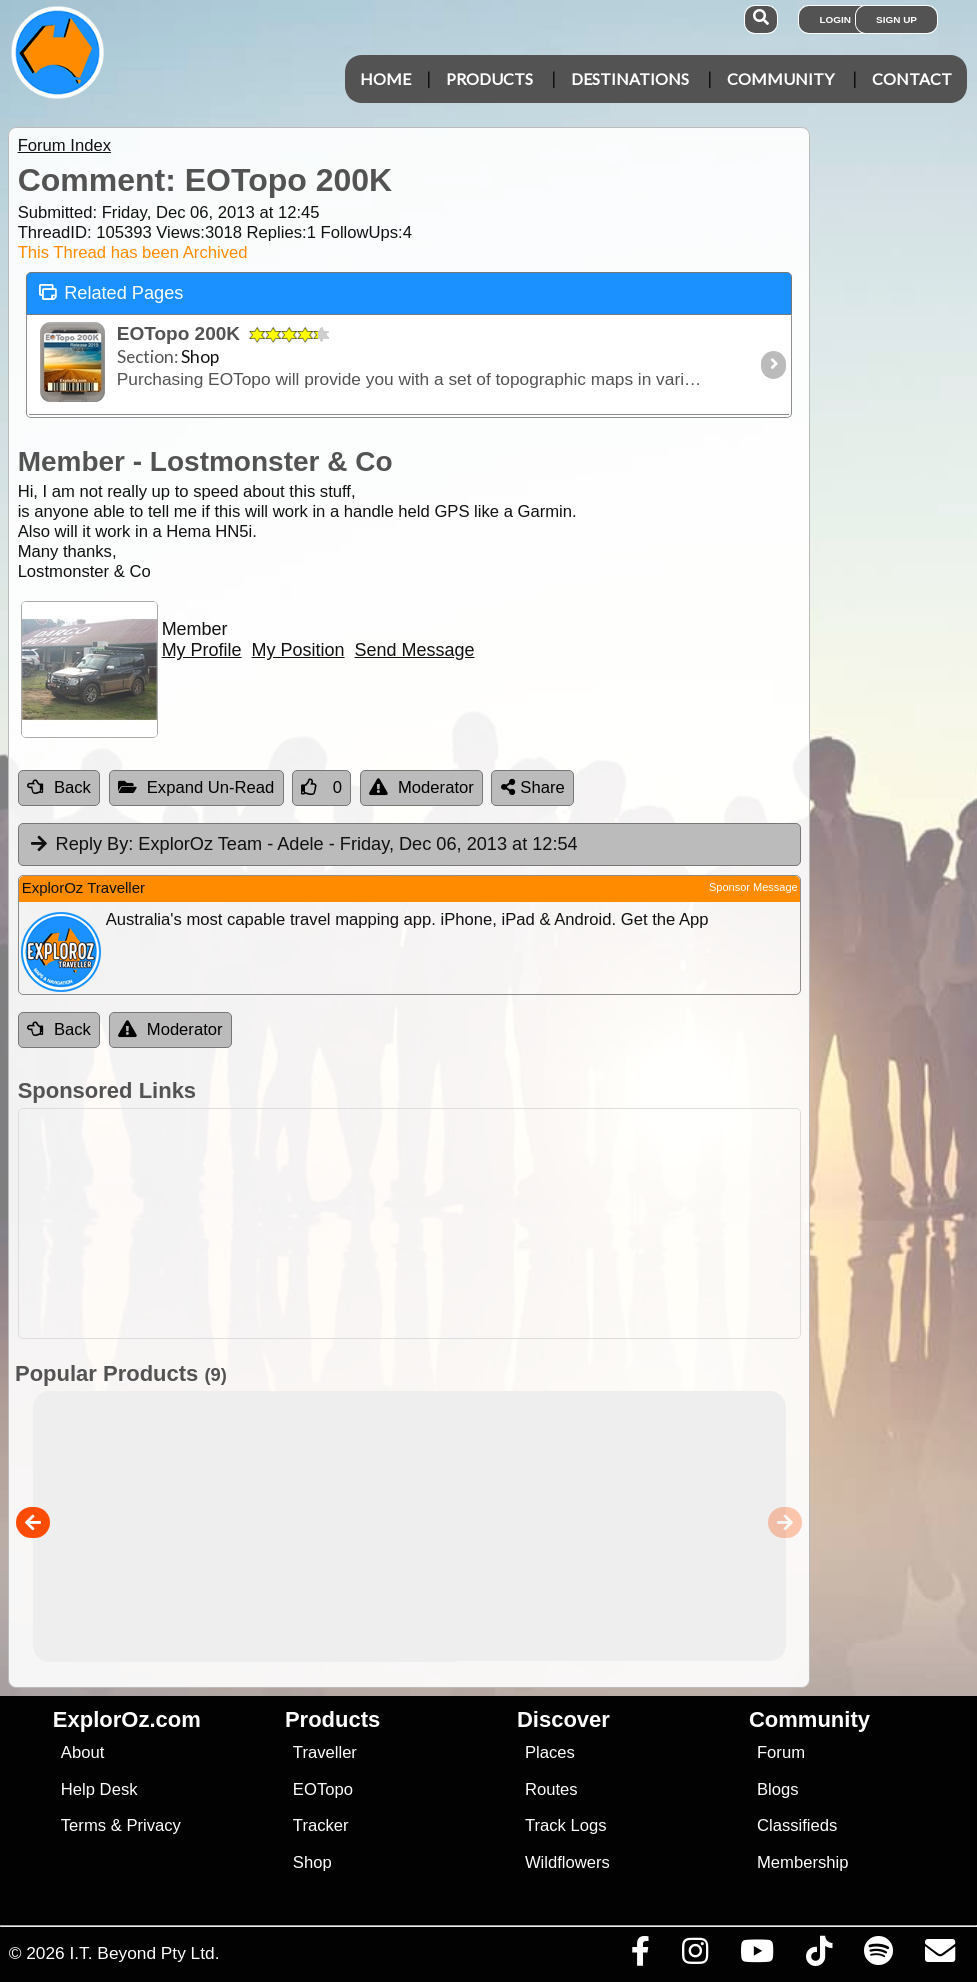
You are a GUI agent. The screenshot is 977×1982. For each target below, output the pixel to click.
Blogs (778, 1789)
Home (385, 78)
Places (550, 1752)
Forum (781, 1752)
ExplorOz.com (127, 1719)
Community (780, 78)
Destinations (630, 78)
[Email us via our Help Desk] (939, 1956)
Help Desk (99, 1789)
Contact (912, 78)
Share (533, 787)
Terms (83, 1825)
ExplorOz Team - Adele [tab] (303, 845)
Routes (551, 1789)
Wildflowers (567, 1862)
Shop (312, 1862)
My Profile (202, 650)
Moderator (421, 787)
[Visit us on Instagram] (694, 1956)
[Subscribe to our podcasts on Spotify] (878, 1956)
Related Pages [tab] (111, 291)
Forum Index (64, 145)
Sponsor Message (753, 887)
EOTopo (323, 1789)
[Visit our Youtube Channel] (756, 1956)
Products (489, 78)
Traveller (325, 1752)
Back (59, 787)
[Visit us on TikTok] (818, 1956)
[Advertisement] (499, 1223)
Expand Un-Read (196, 787)
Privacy (153, 1825)
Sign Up (896, 19)
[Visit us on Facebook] (640, 1956)
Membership (802, 1862)
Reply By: (95, 844)
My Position (298, 650)
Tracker (321, 1825)
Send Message (415, 650)
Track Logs (566, 1825)
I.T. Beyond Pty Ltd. (144, 1953)
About (82, 1752)
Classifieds (797, 1825)
